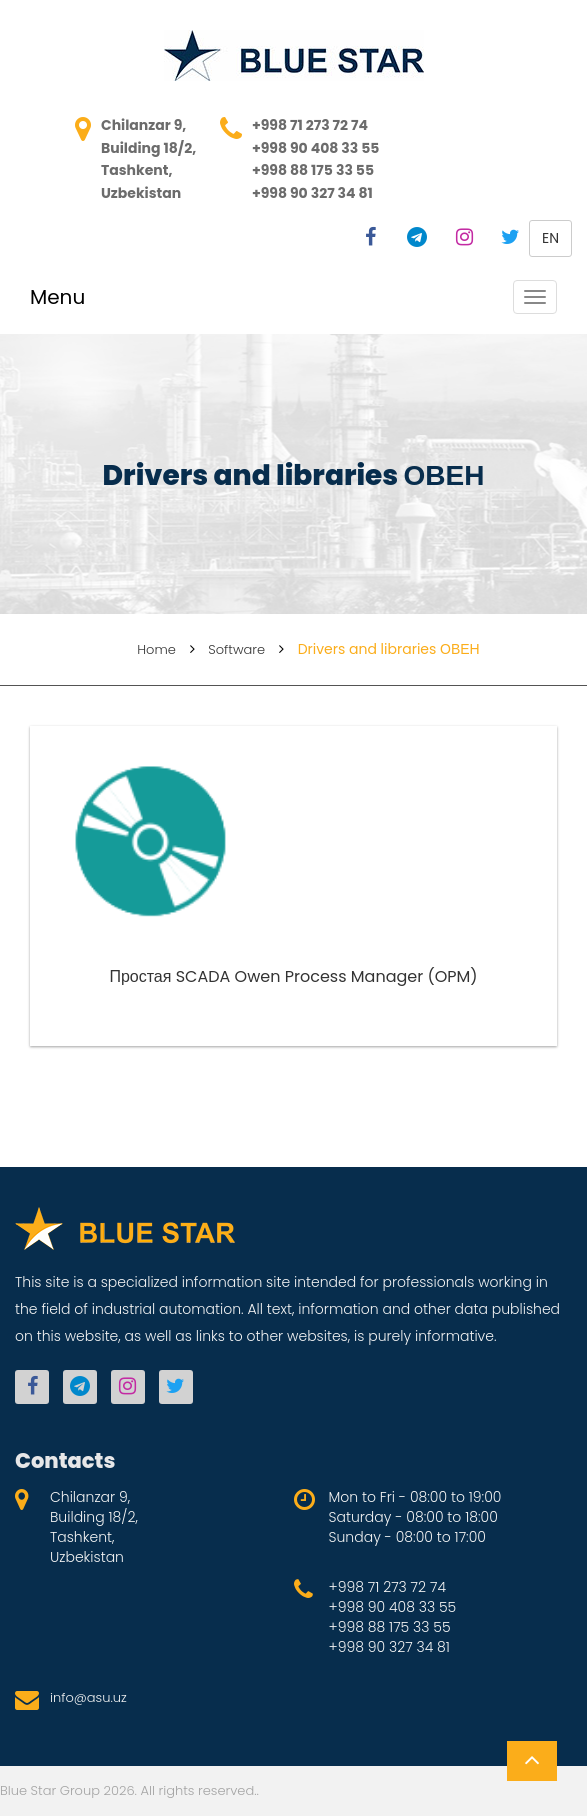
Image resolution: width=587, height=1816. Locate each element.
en (550, 238)
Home (156, 649)
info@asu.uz (88, 1697)
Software (236, 649)
